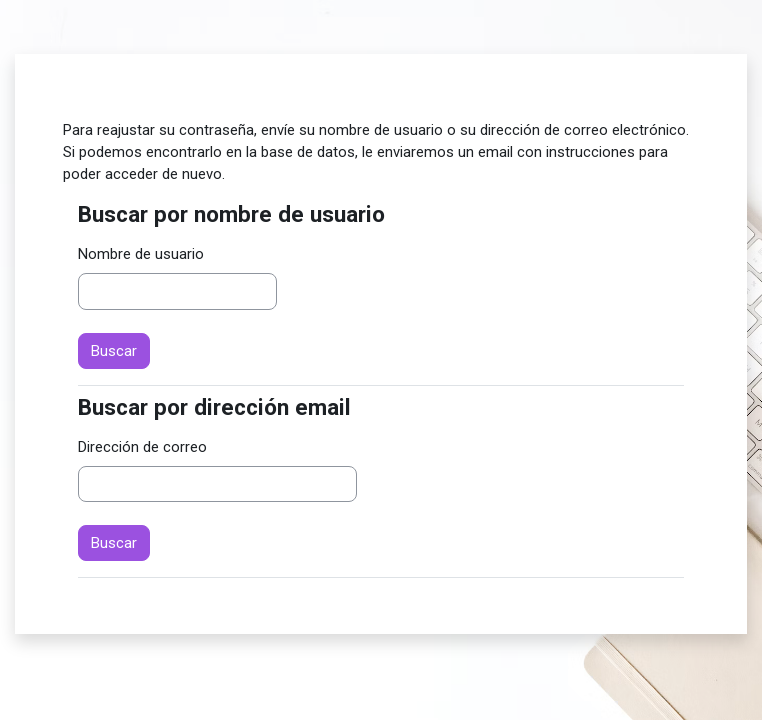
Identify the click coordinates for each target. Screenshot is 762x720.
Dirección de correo (142, 447)
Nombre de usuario (141, 254)
